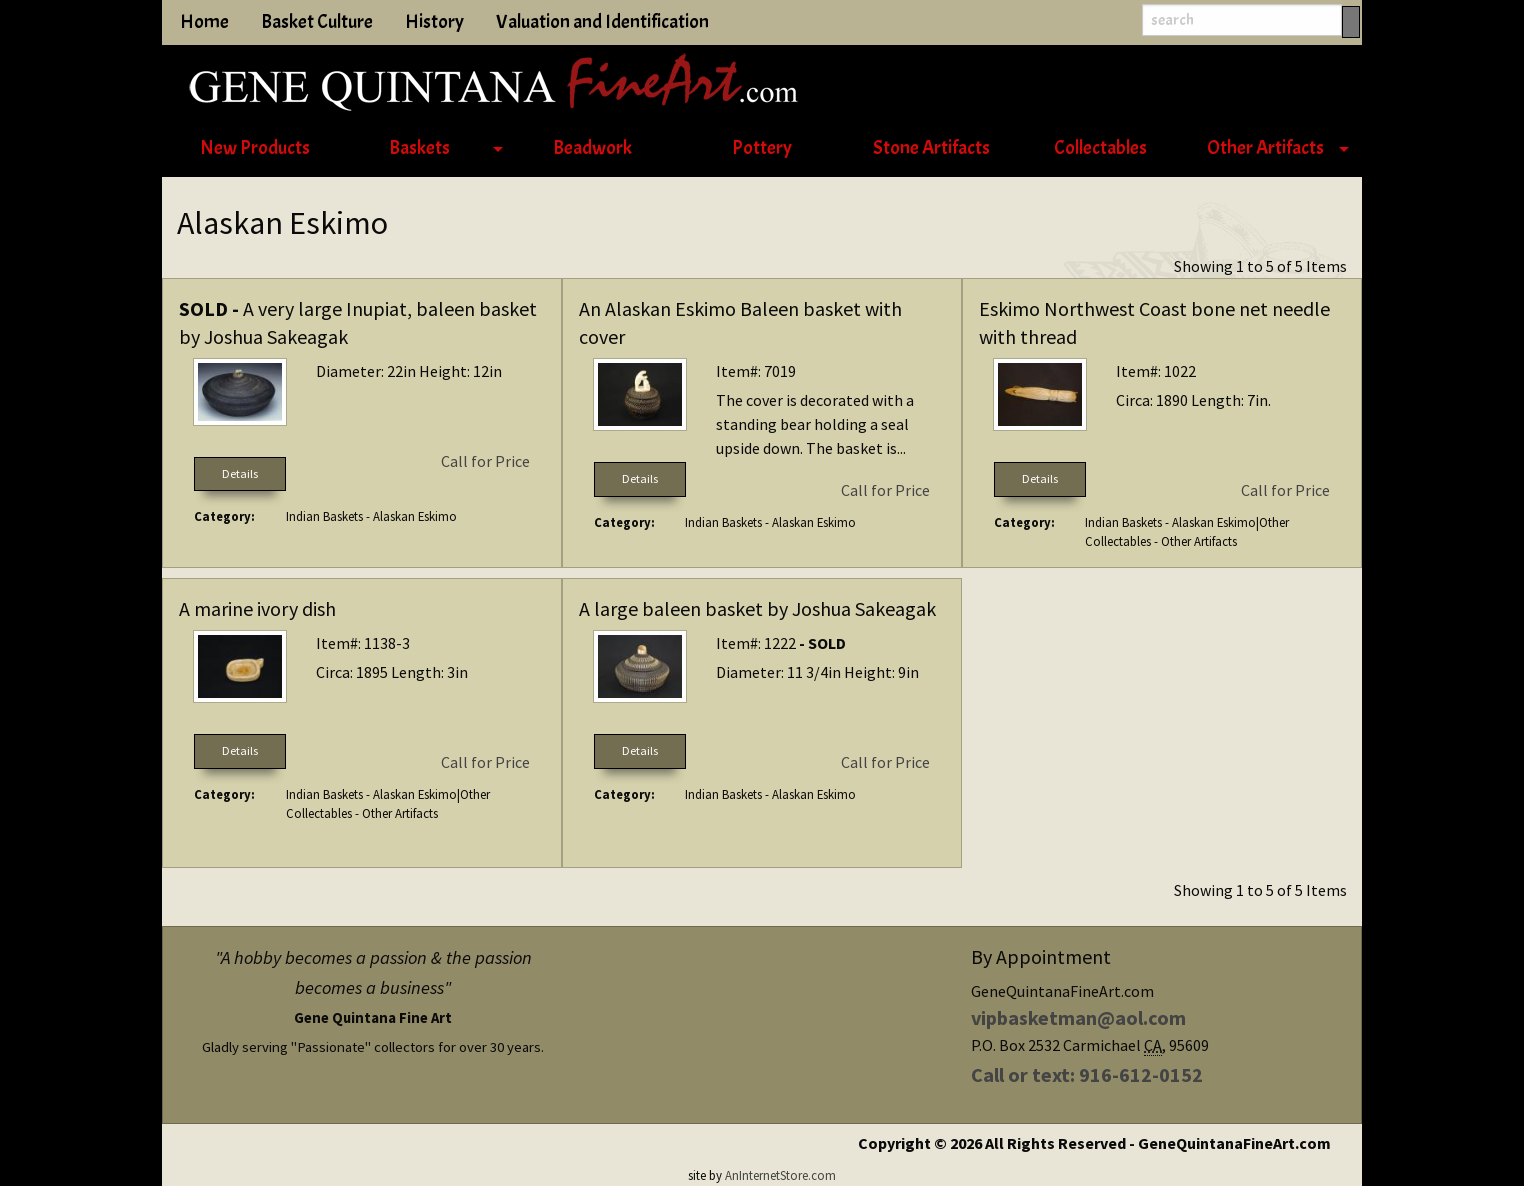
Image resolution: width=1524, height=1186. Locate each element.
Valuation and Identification (602, 22)
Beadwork (592, 148)
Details (240, 473)
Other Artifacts (1265, 148)
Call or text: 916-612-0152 (1087, 1074)
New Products (255, 148)
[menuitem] (254, 149)
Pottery (762, 148)
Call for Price (485, 461)
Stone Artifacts (931, 148)
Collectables (1100, 148)
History (434, 22)
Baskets (419, 148)
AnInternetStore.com (780, 1175)
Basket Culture (317, 22)
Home (204, 22)
